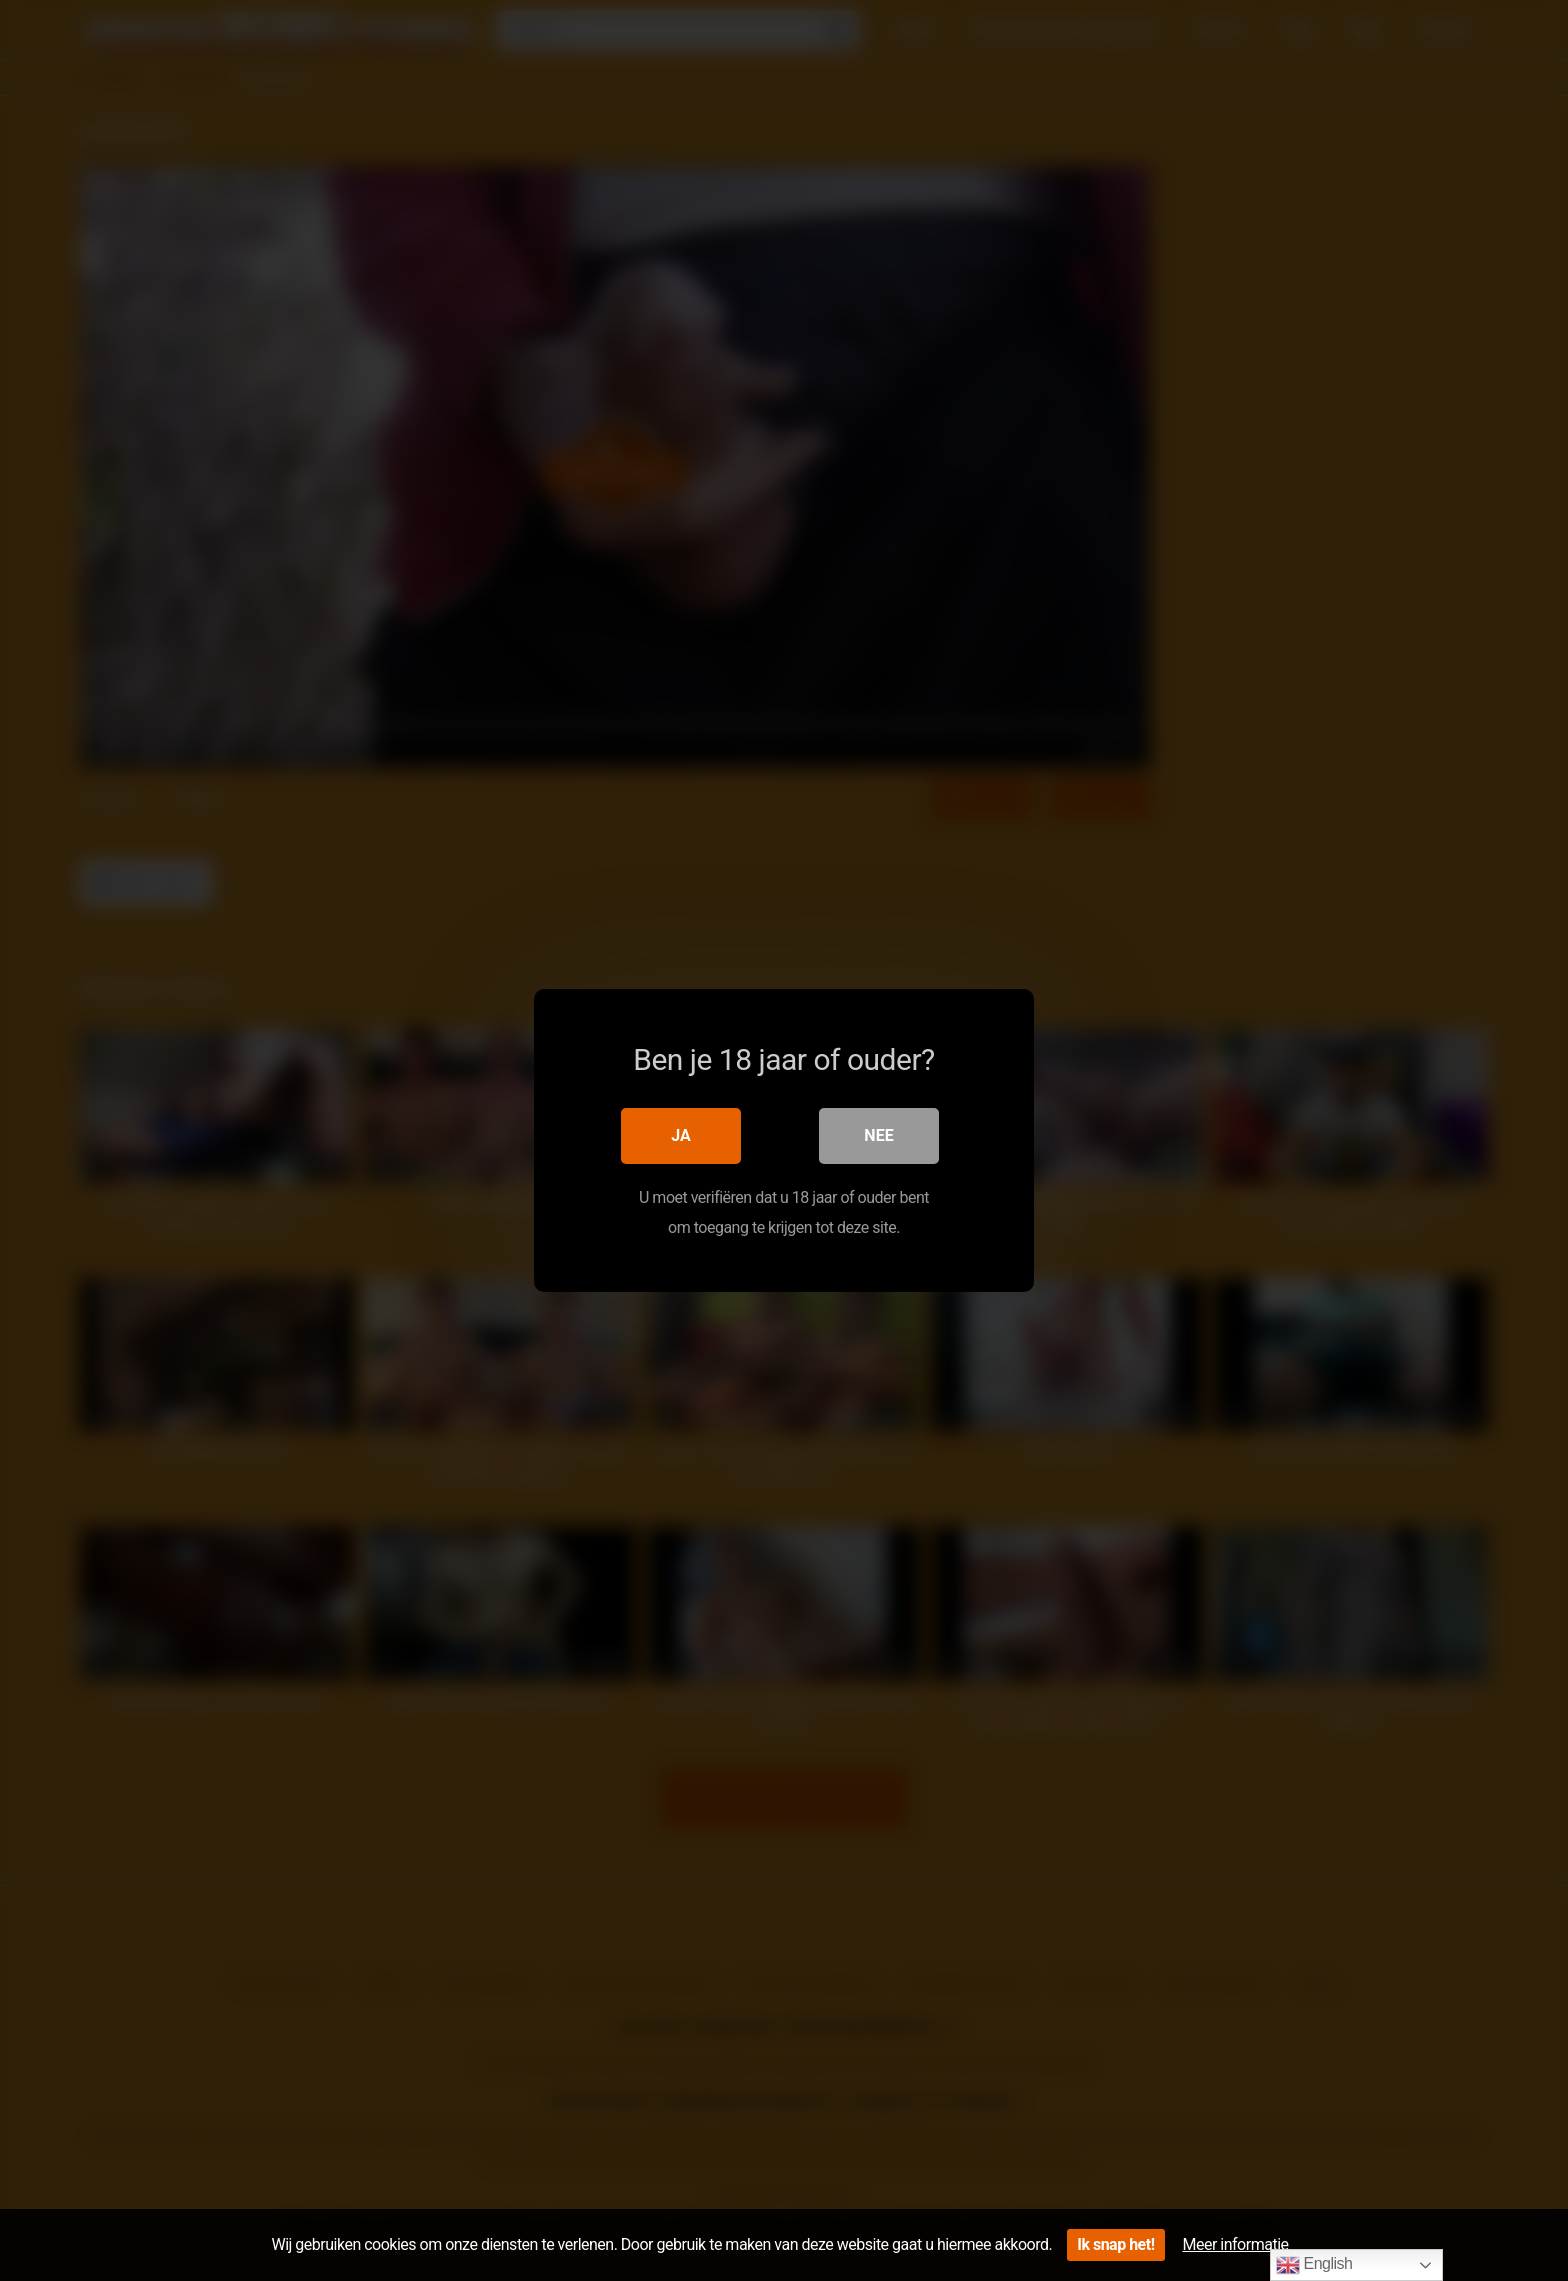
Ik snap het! (1115, 2244)
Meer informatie (1236, 2244)
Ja (681, 1135)
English (1314, 2265)
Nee (878, 1135)
